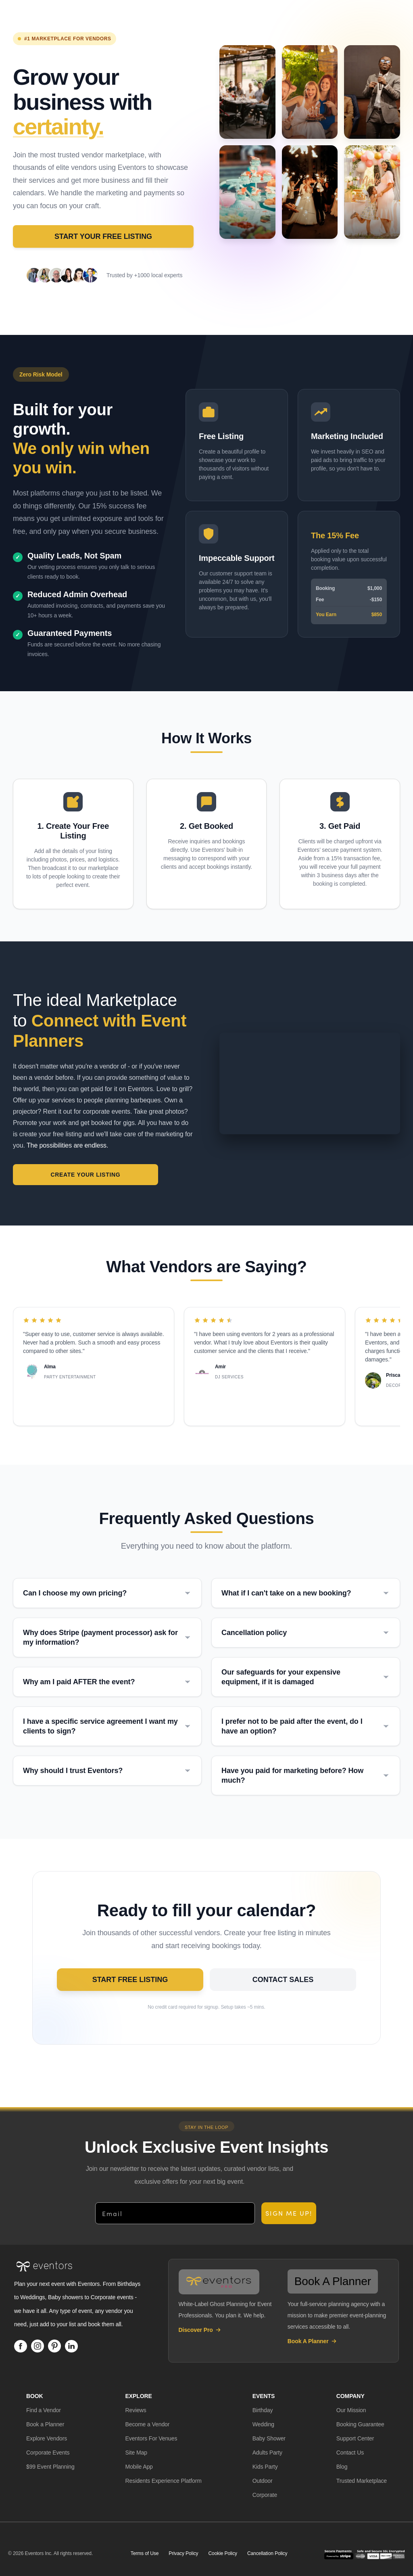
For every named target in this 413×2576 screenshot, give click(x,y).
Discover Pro (200, 2330)
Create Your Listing (61, 1174)
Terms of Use (145, 2554)
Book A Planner (312, 2341)
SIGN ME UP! (288, 2214)
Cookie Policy (223, 2554)
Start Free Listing (154, 1984)
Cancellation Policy (267, 2554)
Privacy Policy (183, 2554)
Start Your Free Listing (103, 236)
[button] (43, 2411)
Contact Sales (258, 1984)
